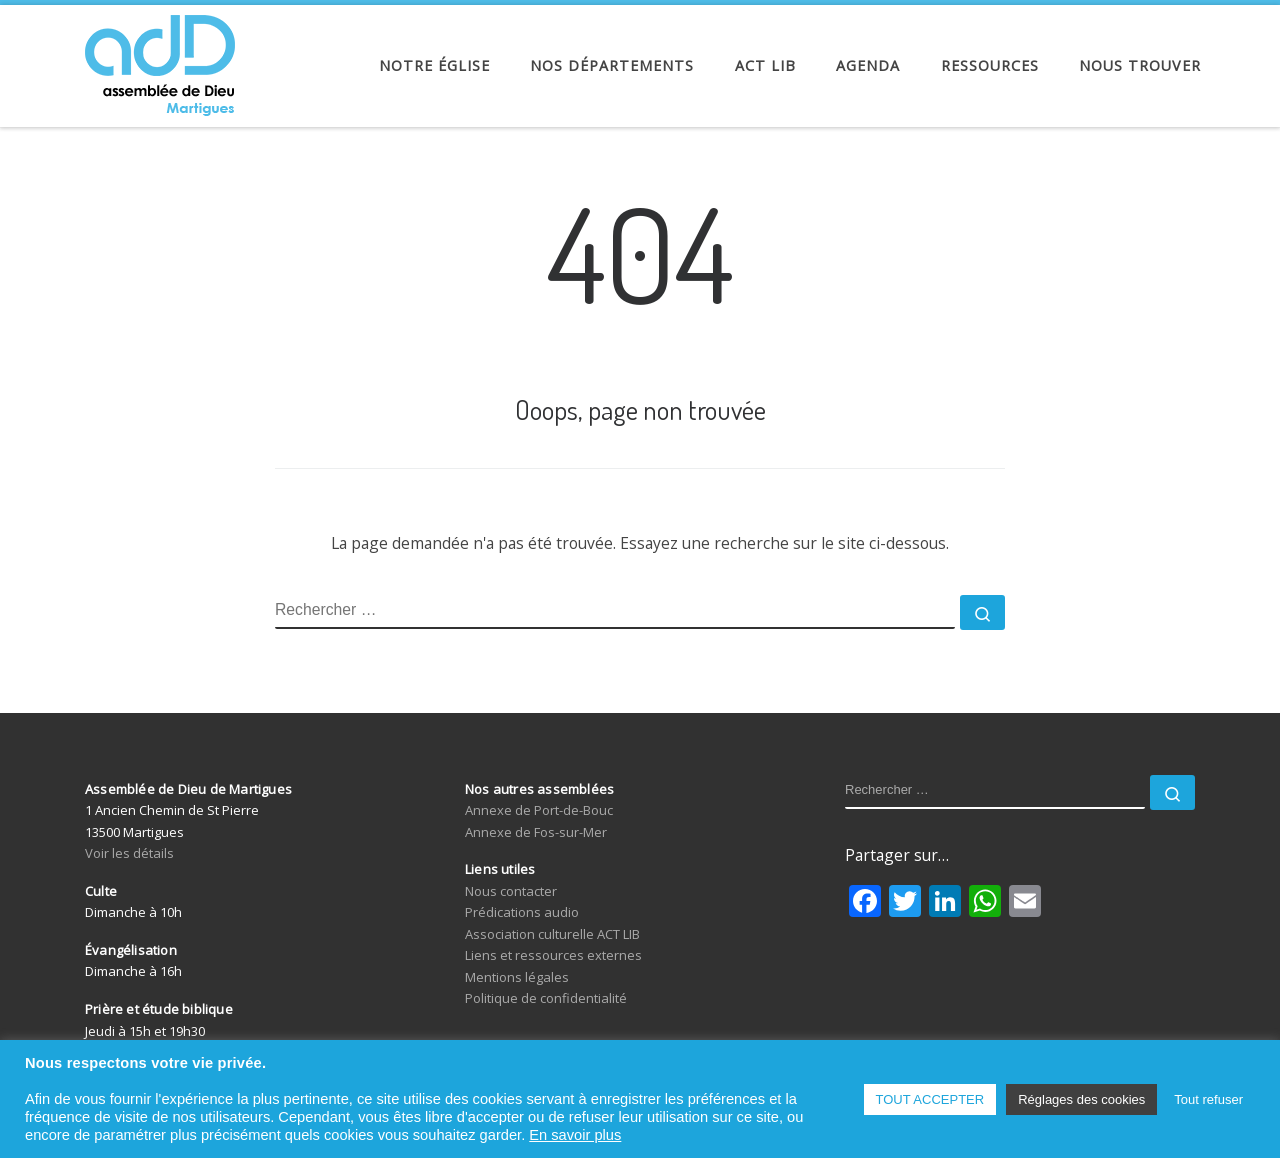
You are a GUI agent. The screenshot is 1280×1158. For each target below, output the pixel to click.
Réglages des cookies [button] (1081, 1099)
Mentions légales (517, 977)
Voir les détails (129, 853)
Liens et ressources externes (553, 955)
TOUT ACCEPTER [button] (930, 1099)
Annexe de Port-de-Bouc (539, 810)
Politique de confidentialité (546, 998)
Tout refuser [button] (1208, 1099)
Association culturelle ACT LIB (552, 934)
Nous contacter (511, 891)
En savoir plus (575, 1135)
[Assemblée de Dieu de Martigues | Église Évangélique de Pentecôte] (160, 60)
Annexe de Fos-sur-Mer (536, 832)
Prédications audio (522, 912)
